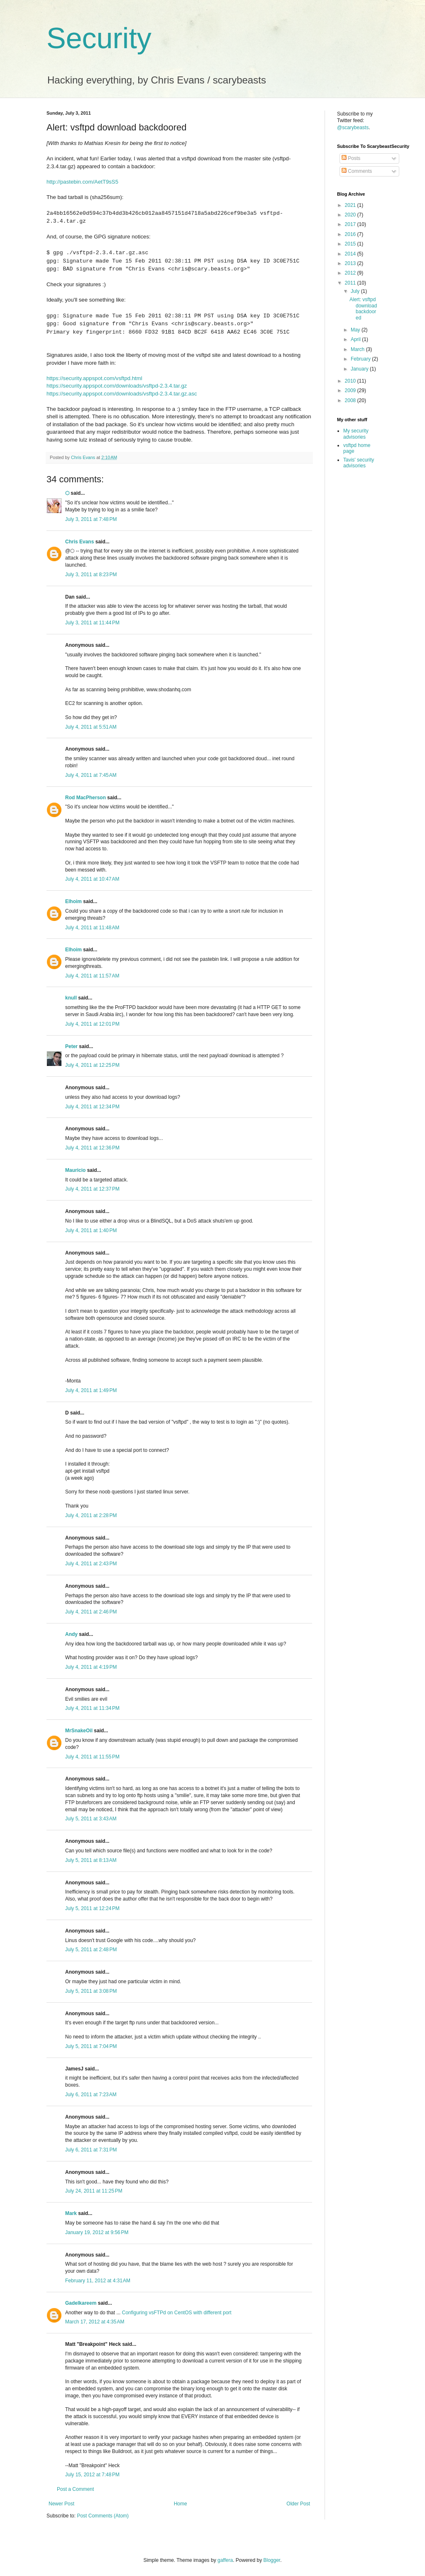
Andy (71, 1634)
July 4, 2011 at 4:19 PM (91, 1667)
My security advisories (356, 434)
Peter (71, 1046)
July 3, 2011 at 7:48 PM (91, 519)
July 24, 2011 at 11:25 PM (93, 2191)
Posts (351, 158)
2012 (351, 273)
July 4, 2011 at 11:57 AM (92, 976)
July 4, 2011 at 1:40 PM (91, 1230)
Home (180, 2504)
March (358, 349)
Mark (71, 2213)
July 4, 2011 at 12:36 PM (92, 1148)
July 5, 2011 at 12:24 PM (92, 1908)
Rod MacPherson (85, 798)
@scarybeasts (353, 127)
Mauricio (75, 1170)
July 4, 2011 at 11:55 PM (92, 1757)
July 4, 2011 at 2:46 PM (91, 1612)
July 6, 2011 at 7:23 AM (91, 2094)
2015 (351, 244)
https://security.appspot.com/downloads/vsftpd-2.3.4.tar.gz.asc (121, 393)
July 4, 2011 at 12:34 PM (92, 1107)
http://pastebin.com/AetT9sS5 (82, 182)
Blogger (272, 2560)
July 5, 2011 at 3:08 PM (91, 1991)
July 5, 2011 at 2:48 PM (91, 1949)
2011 (351, 283)
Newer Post (61, 2504)
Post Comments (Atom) (103, 2516)
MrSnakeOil (79, 1731)
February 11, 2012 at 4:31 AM (97, 2281)
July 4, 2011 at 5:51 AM (91, 727)
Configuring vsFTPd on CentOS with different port (177, 2313)
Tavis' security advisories (358, 463)
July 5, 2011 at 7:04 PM (91, 2046)
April (356, 339)
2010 (351, 381)
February (361, 359)
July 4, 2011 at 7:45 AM (91, 775)
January (360, 369)
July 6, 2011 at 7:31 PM (91, 2150)
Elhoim (73, 901)
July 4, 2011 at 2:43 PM (91, 1564)
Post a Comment (75, 2489)
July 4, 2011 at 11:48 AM (92, 928)
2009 (351, 390)
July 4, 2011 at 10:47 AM (92, 879)
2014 (351, 254)
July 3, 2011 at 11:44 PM (92, 623)
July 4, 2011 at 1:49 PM (91, 1390)
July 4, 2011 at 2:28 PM (91, 1515)
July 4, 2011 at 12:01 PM (92, 1024)
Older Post (298, 2504)
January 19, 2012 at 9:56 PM (96, 2232)
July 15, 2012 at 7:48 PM (92, 2475)
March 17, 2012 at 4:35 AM (94, 2322)
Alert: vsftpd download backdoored (363, 308)
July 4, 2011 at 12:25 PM (92, 1065)
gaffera (225, 2560)
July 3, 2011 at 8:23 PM (91, 574)
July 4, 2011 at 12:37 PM (92, 1189)
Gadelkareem (80, 2303)
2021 (351, 205)
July (356, 291)
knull (71, 998)
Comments (357, 171)
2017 (351, 224)
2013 (351, 263)
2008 (351, 400)
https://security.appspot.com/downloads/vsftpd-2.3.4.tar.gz (116, 386)
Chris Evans (79, 542)
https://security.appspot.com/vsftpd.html (94, 378)
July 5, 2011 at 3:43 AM (91, 1819)
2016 (351, 234)
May (356, 330)
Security (98, 38)
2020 (351, 215)
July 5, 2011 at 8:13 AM (91, 1860)
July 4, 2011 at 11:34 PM (92, 1708)
